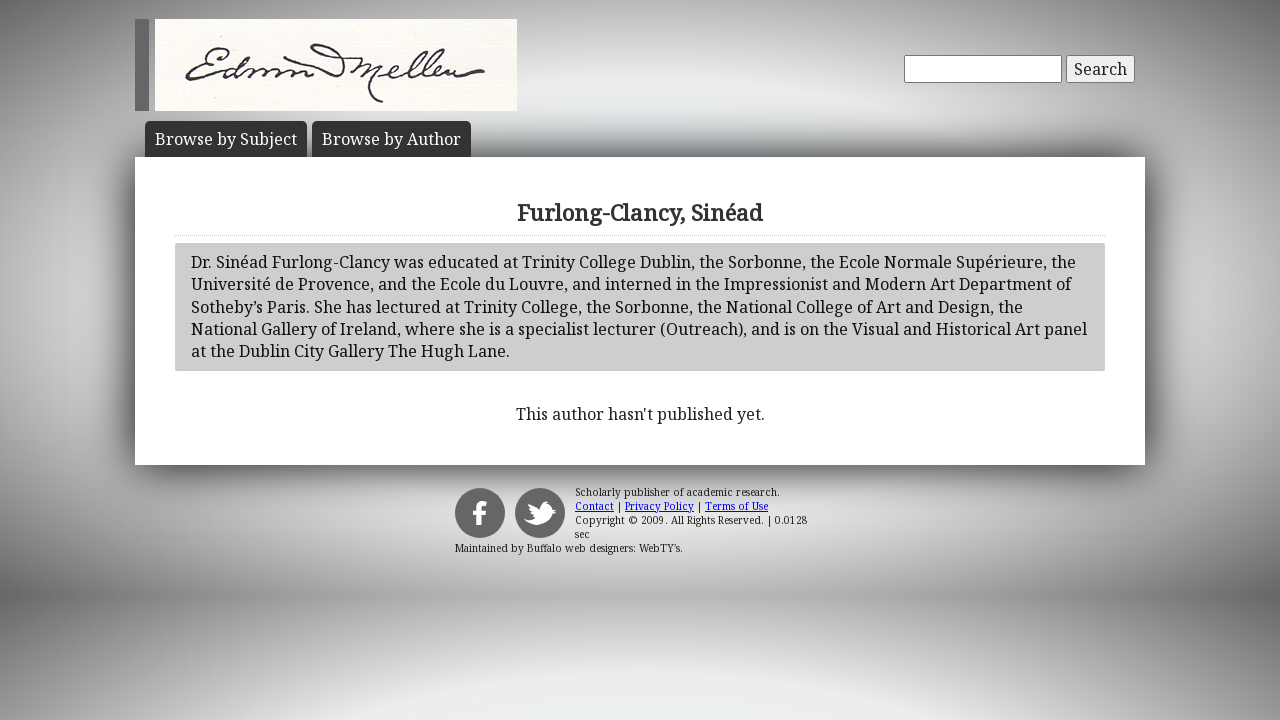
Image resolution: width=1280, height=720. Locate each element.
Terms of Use (736, 506)
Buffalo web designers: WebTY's (603, 548)
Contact (594, 506)
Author (391, 139)
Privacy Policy (659, 506)
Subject (226, 139)
